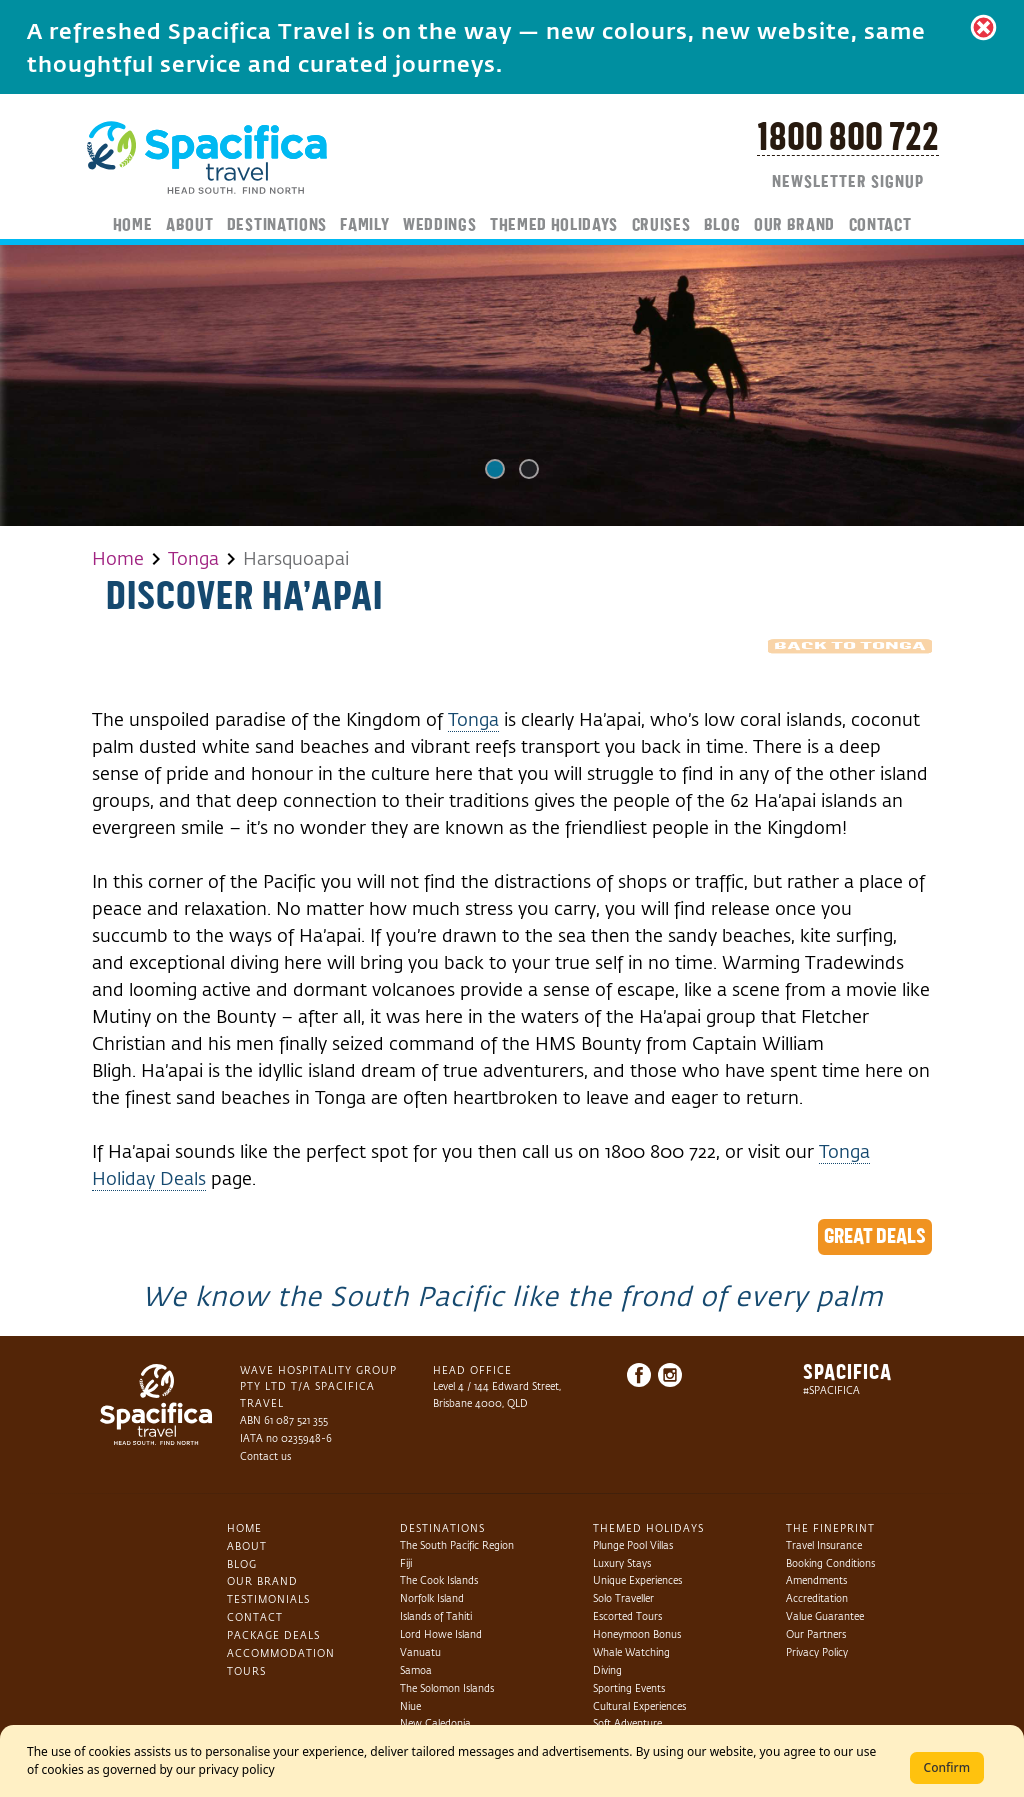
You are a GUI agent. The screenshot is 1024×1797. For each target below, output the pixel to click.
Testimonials (268, 1599)
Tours (246, 1671)
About (189, 226)
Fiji (406, 1563)
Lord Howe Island (441, 1634)
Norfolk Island (432, 1598)
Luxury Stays (622, 1563)
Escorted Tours (627, 1616)
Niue (410, 1706)
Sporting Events (629, 1688)
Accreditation (817, 1598)
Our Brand (794, 226)
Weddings (439, 226)
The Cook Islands (439, 1580)
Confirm (947, 1767)
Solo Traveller (623, 1598)
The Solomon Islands (447, 1688)
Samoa (416, 1670)
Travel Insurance (824, 1545)
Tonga (193, 559)
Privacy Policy (817, 1652)
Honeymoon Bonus (637, 1634)
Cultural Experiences (639, 1706)
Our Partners (816, 1634)
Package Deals (273, 1635)
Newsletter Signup (848, 183)
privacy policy (237, 1769)
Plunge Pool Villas (633, 1545)
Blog (722, 226)
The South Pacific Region (457, 1545)
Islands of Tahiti (436, 1616)
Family (364, 226)
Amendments (816, 1580)
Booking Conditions (830, 1563)
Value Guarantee (825, 1616)
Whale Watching (631, 1652)
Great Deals (875, 1237)
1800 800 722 (848, 139)
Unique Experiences (637, 1580)
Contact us (265, 1456)
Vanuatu (420, 1652)
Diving (607, 1670)
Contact (880, 226)
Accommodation (281, 1653)
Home (133, 226)
